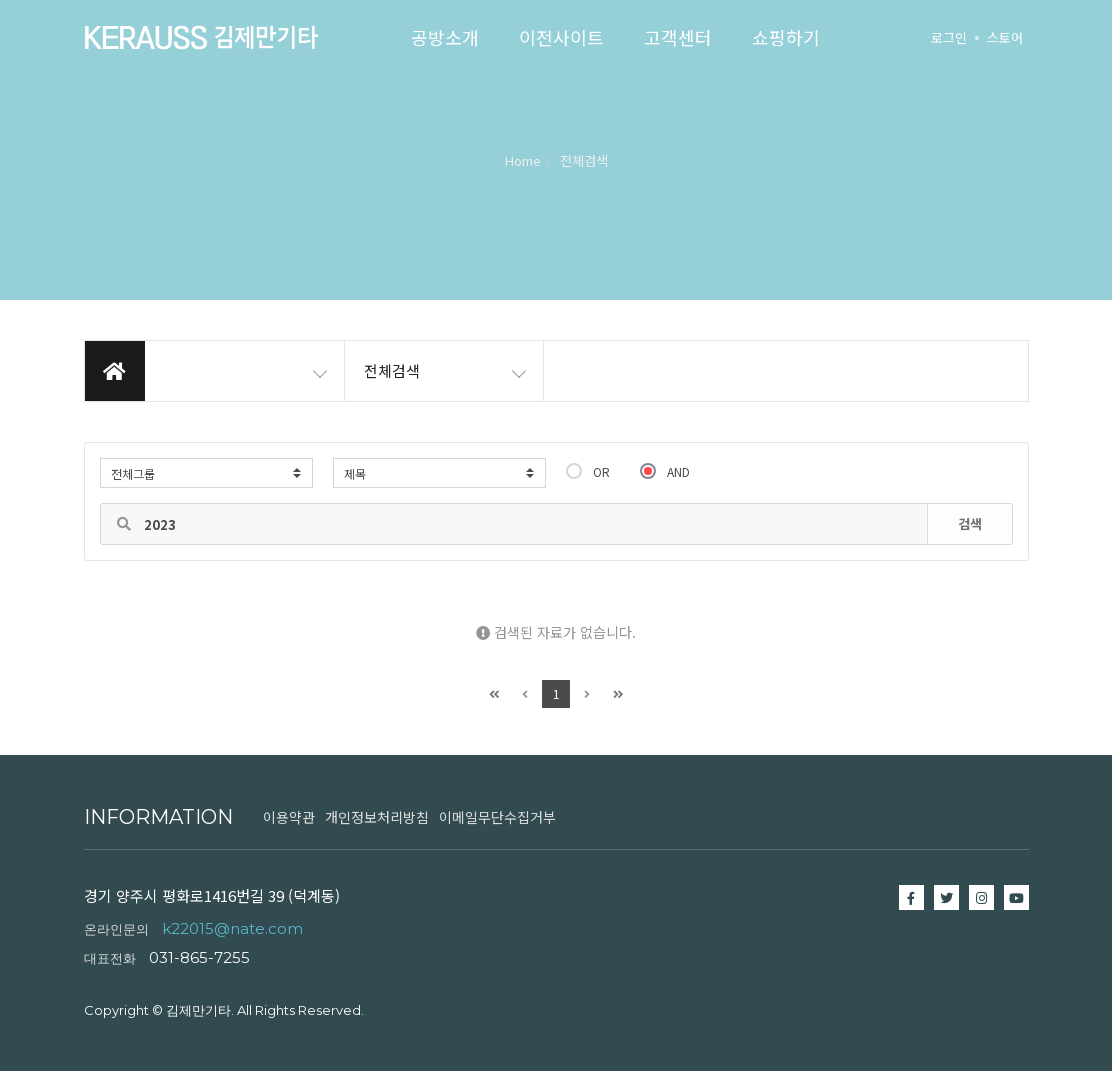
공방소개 (445, 37)
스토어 (1005, 37)
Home (523, 160)
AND (665, 471)
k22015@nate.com (232, 928)
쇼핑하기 (786, 37)
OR (588, 471)
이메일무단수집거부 (497, 817)
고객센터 (678, 37)
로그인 (949, 37)
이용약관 (289, 817)
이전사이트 (561, 37)
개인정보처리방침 (377, 817)
